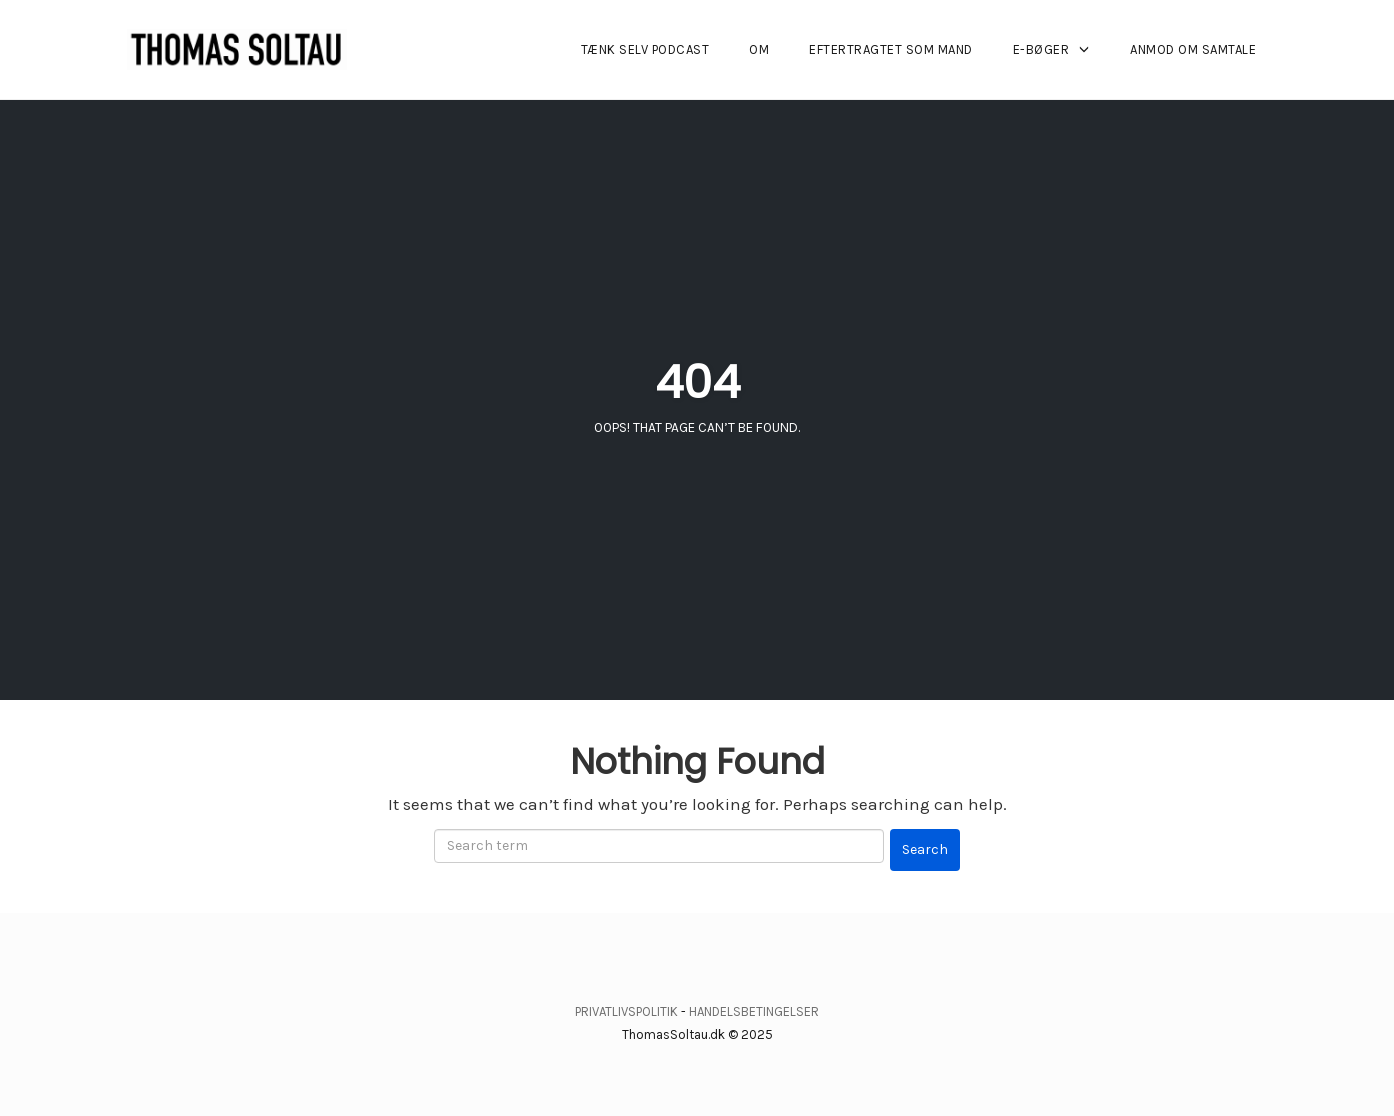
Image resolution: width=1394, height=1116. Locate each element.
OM (759, 49)
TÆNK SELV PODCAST (645, 49)
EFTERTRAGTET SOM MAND (891, 49)
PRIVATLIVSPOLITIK (626, 1011)
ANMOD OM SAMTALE (1193, 49)
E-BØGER (1041, 49)
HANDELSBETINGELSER (754, 1011)
